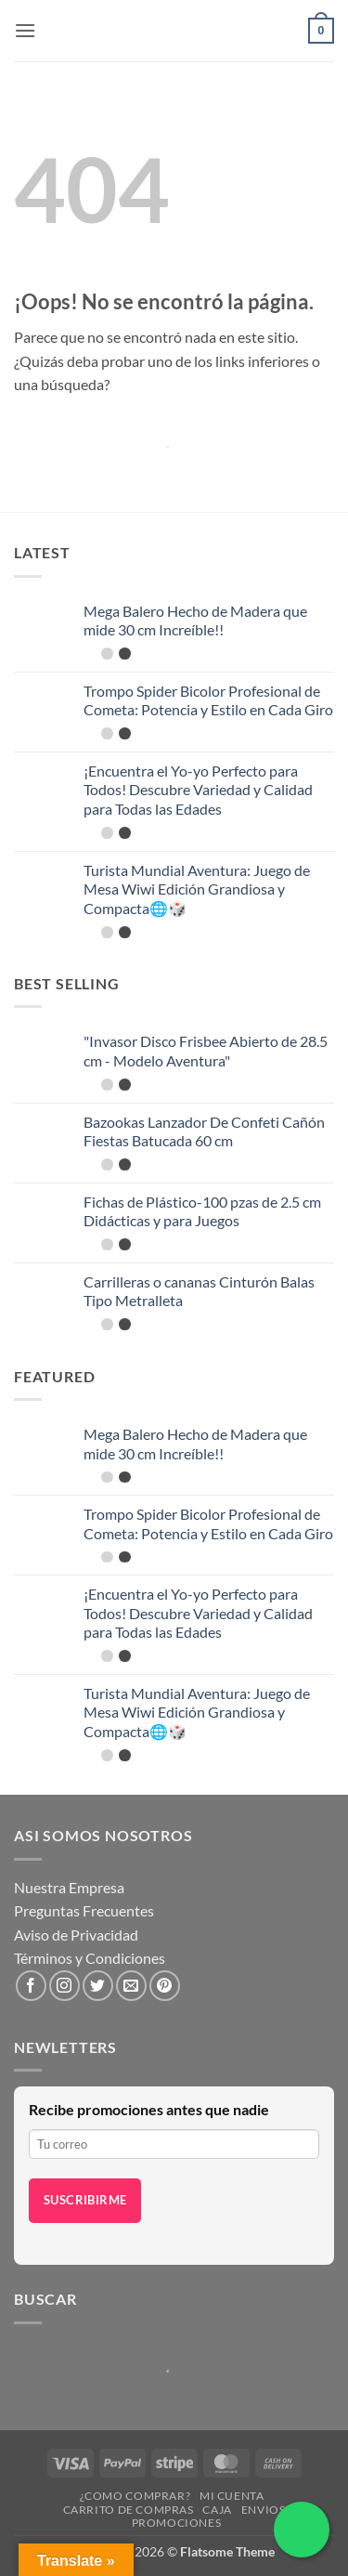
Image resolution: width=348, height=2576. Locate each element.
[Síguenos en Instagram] (64, 1985)
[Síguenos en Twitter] (98, 1985)
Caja (216, 2510)
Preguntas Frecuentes (84, 1910)
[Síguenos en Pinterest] (164, 1985)
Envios (263, 2510)
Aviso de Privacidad (76, 1934)
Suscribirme (85, 2199)
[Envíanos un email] (131, 1985)
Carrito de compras (128, 2510)
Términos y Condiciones (89, 1958)
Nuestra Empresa (69, 1887)
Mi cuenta (232, 2496)
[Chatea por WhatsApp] (301, 2529)
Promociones (177, 2523)
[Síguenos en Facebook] (31, 1985)
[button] (25, 30)
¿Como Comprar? (135, 2496)
